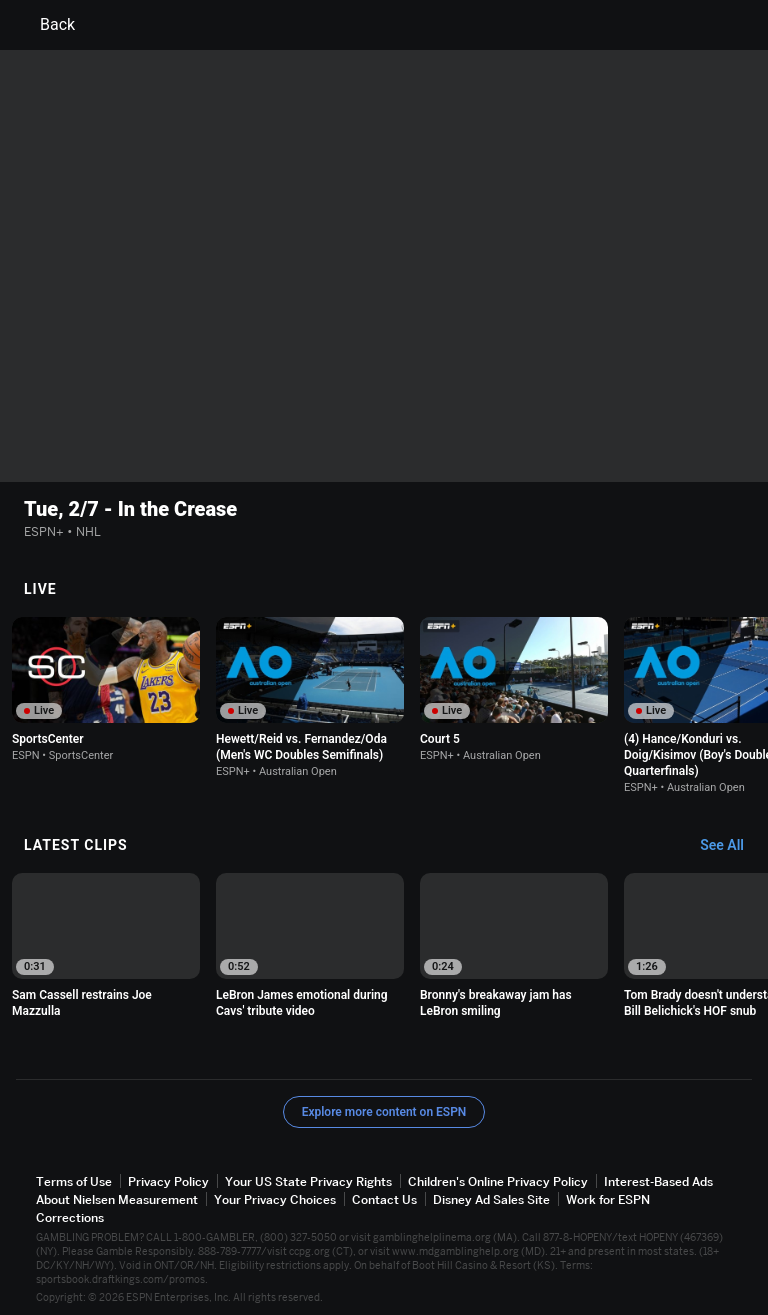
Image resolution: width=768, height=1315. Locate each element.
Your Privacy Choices (275, 1199)
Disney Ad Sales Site (491, 1199)
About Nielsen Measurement (117, 1199)
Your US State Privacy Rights (308, 1181)
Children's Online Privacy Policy (498, 1181)
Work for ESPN (608, 1199)
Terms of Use (74, 1181)
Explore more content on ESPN (384, 1112)
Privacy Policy (168, 1181)
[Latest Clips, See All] (731, 846)
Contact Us (384, 1199)
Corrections (70, 1217)
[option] (106, 689)
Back (45, 25)
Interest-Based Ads (658, 1181)
